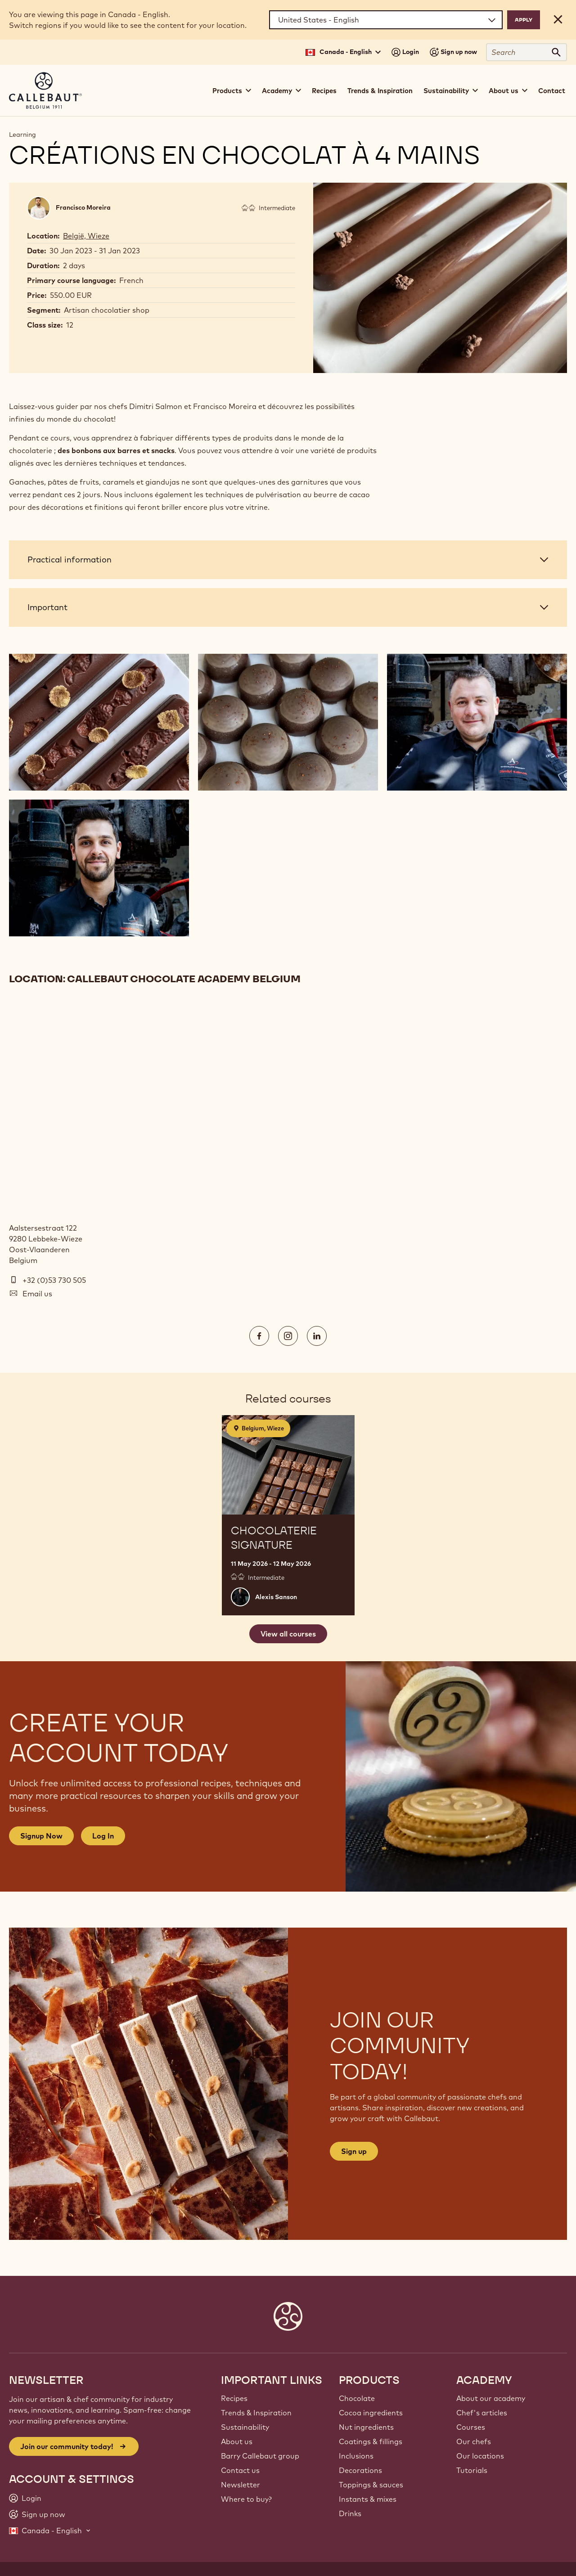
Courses (470, 2427)
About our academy (490, 2398)
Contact (551, 90)
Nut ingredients (366, 2427)
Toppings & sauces (371, 2484)
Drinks (350, 2513)
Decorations (360, 2470)
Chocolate (357, 2398)
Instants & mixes (367, 2499)
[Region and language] (386, 19)
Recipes (324, 90)
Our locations (480, 2455)
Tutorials (471, 2470)
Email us (37, 1293)
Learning (22, 134)
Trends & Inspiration (380, 90)
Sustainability (245, 2427)
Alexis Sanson (276, 1597)
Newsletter (240, 2484)
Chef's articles (481, 2412)
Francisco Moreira (83, 207)
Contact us (240, 2470)
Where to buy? (246, 2499)
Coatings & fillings (370, 2441)
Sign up (354, 2151)
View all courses (288, 1633)
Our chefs (473, 2441)
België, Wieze (86, 235)
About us (236, 2441)
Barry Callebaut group (260, 2455)
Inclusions (356, 2455)
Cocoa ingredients (371, 2412)
